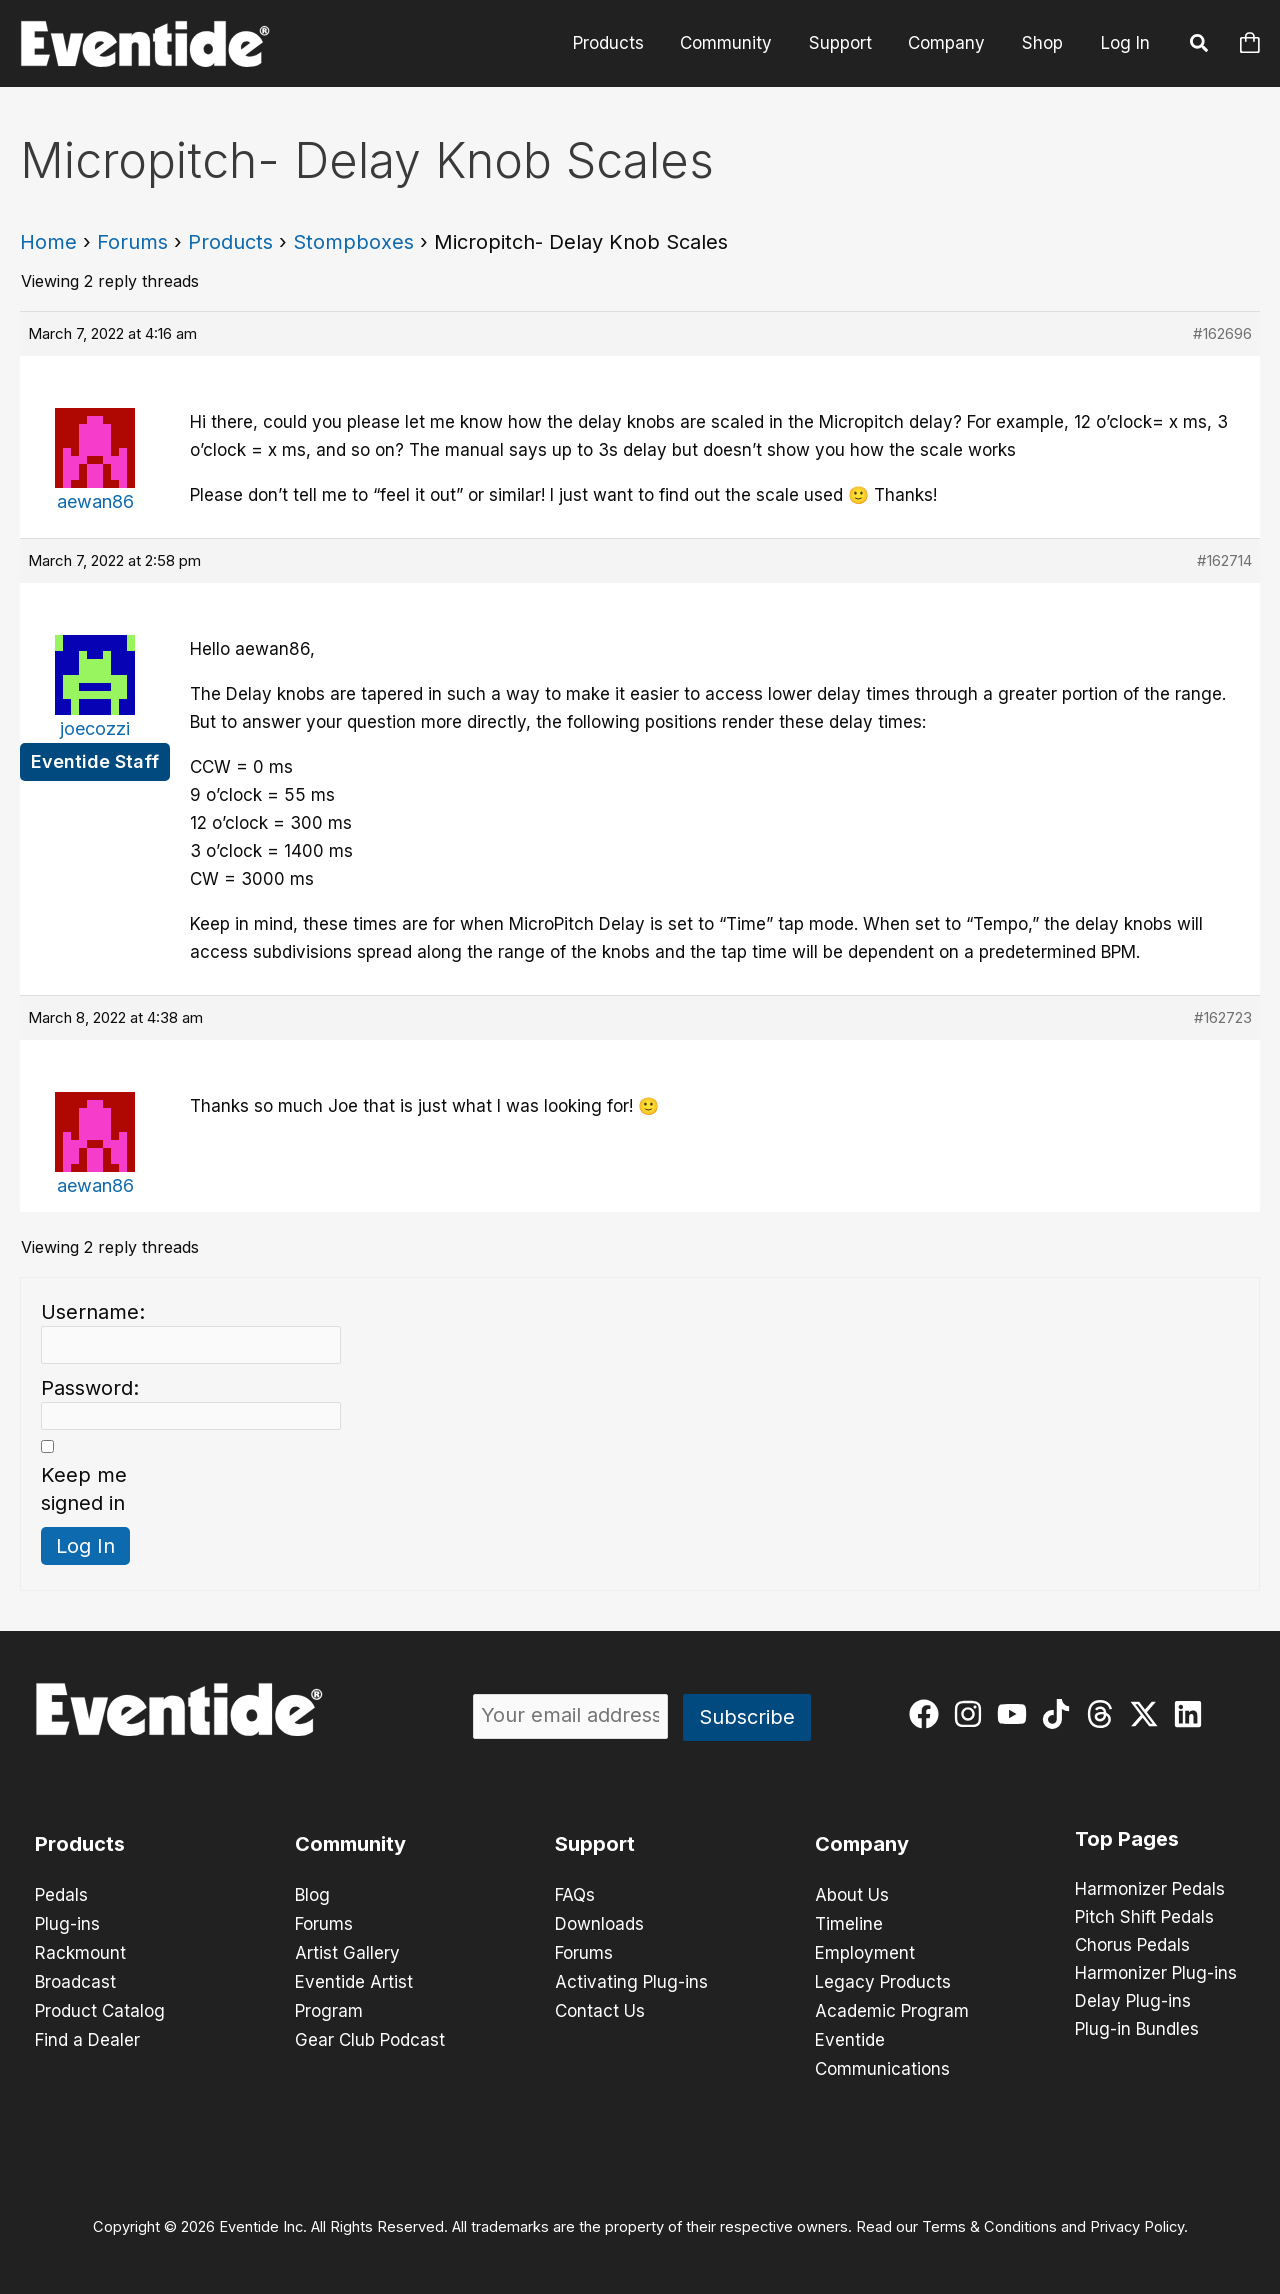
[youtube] (1016, 1714)
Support (846, 43)
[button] (1200, 46)
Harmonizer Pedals (1150, 1890)
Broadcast (75, 1979)
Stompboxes (353, 242)
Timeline (849, 1923)
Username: (93, 1312)
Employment (865, 1951)
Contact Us (600, 2007)
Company (950, 43)
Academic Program (892, 2007)
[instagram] (972, 1714)
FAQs (575, 1895)
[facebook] (928, 1714)
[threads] (1104, 1714)
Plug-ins (67, 1923)
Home (48, 242)
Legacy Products (883, 1979)
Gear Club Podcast (370, 2035)
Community (735, 43)
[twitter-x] (1148, 1714)
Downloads (599, 1923)
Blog (312, 1895)
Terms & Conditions (989, 2220)
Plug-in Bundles (1137, 2030)
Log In (1125, 43)
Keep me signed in (84, 1489)
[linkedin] (1192, 1714)
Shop (1043, 43)
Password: (90, 1388)
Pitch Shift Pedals (1144, 1918)
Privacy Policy (1137, 2220)
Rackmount (80, 1951)
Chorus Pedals (1132, 1946)
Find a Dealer (87, 2035)
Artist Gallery (347, 1951)
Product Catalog (100, 2007)
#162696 (1222, 333)
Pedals (61, 1895)
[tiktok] (1060, 1714)
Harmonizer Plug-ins (1156, 1974)
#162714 (1224, 560)
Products (619, 43)
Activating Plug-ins (631, 1979)
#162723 (1223, 1017)
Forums (132, 242)
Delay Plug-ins (1133, 2002)
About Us (852, 1895)
